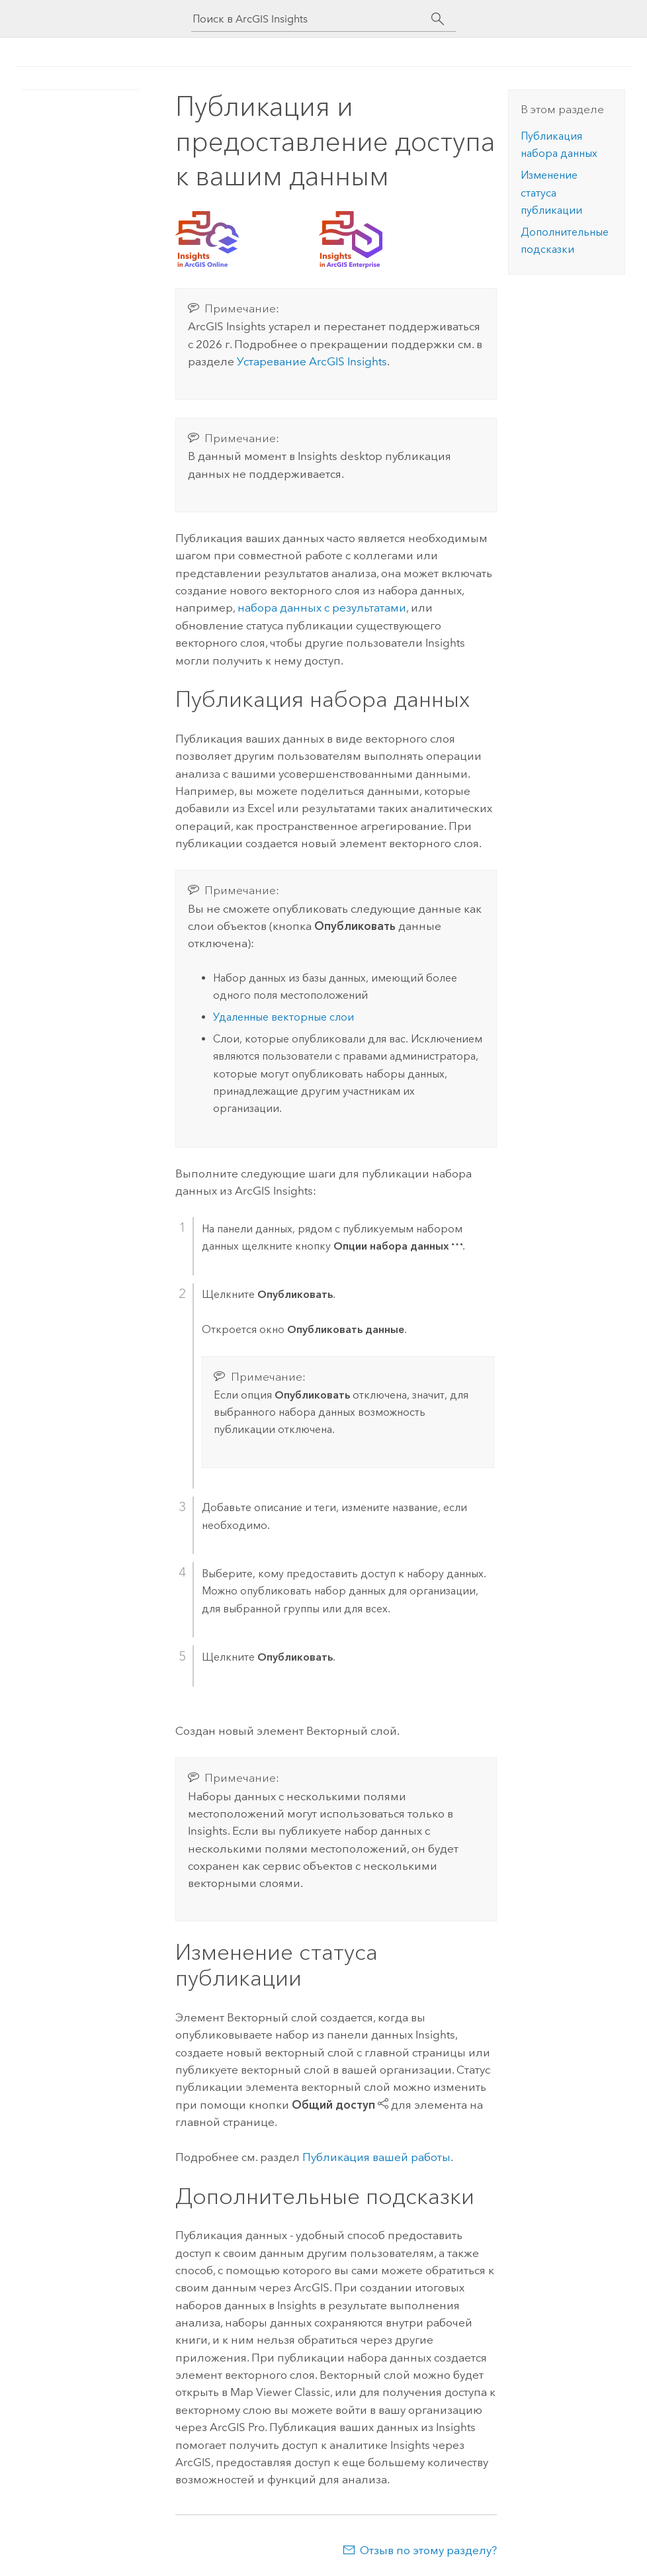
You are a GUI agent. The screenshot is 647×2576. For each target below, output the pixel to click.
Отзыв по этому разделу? (428, 2550)
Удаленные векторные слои (283, 1017)
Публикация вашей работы (376, 2157)
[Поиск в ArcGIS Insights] (311, 19)
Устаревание (312, 361)
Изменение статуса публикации (551, 192)
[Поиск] (437, 19)
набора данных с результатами (321, 607)
